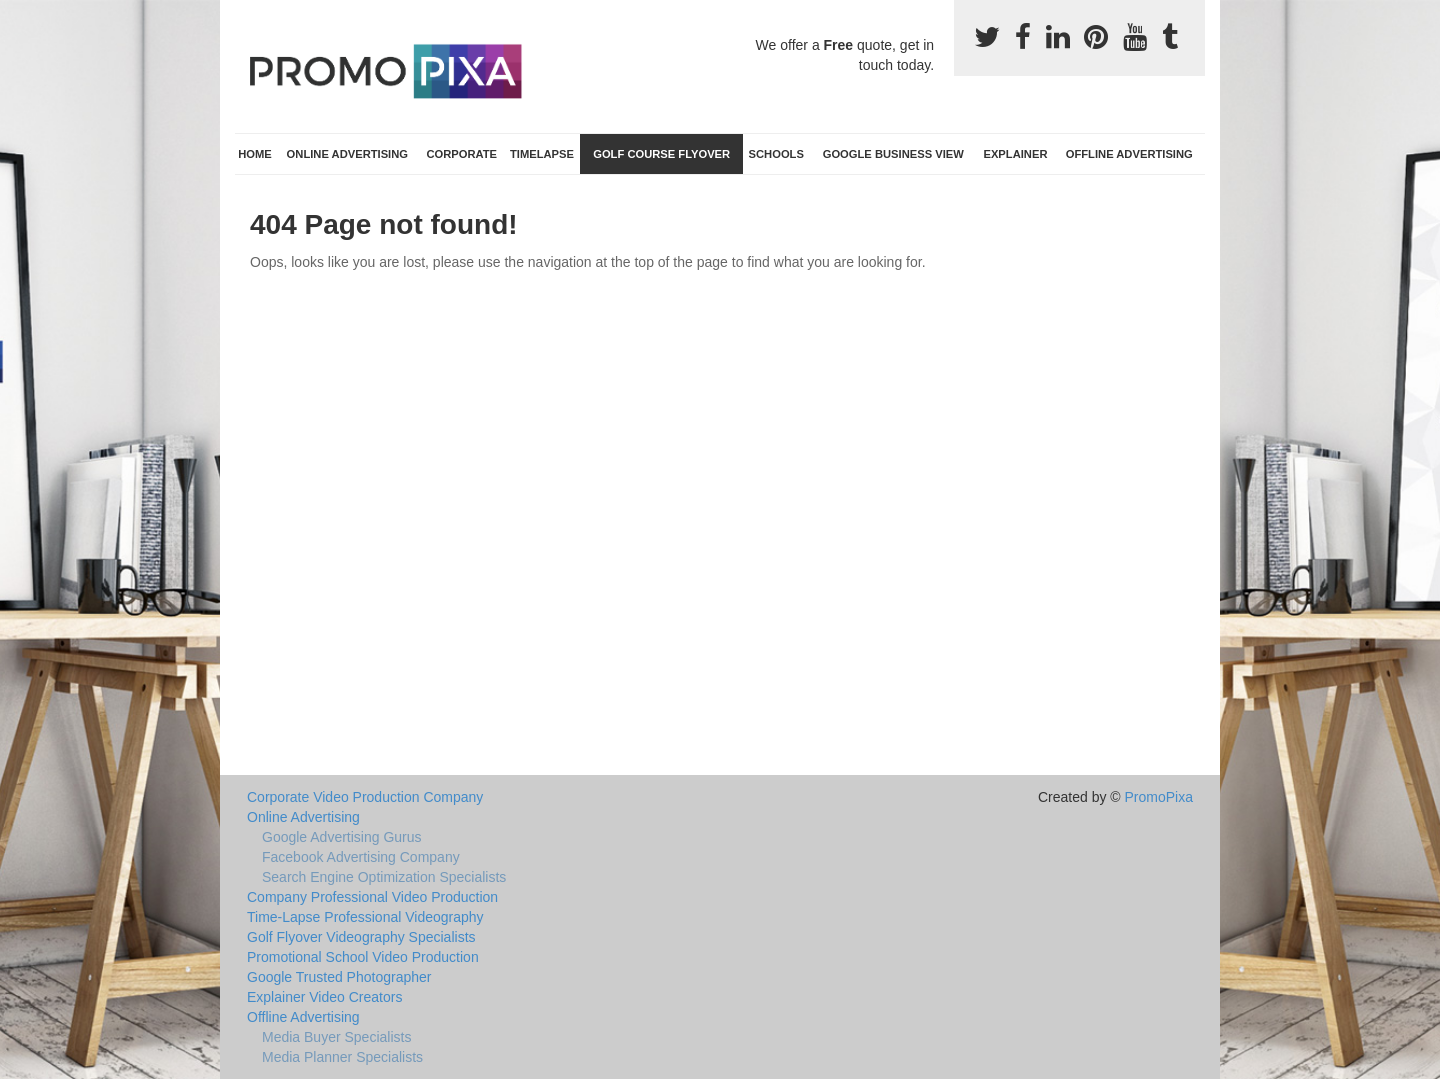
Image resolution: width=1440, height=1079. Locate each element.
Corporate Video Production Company (365, 797)
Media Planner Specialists (342, 1057)
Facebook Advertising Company (361, 857)
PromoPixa (1159, 797)
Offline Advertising (1129, 154)
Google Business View (893, 154)
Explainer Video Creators (324, 997)
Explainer (1015, 154)
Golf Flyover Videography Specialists (361, 937)
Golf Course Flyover (661, 154)
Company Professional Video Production (372, 897)
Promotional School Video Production (363, 957)
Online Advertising (347, 154)
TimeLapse (542, 154)
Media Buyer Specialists (336, 1037)
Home (255, 154)
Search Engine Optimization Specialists (384, 877)
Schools (776, 154)
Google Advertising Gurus (342, 837)
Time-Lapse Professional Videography (365, 917)
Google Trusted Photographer (339, 977)
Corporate (461, 154)
